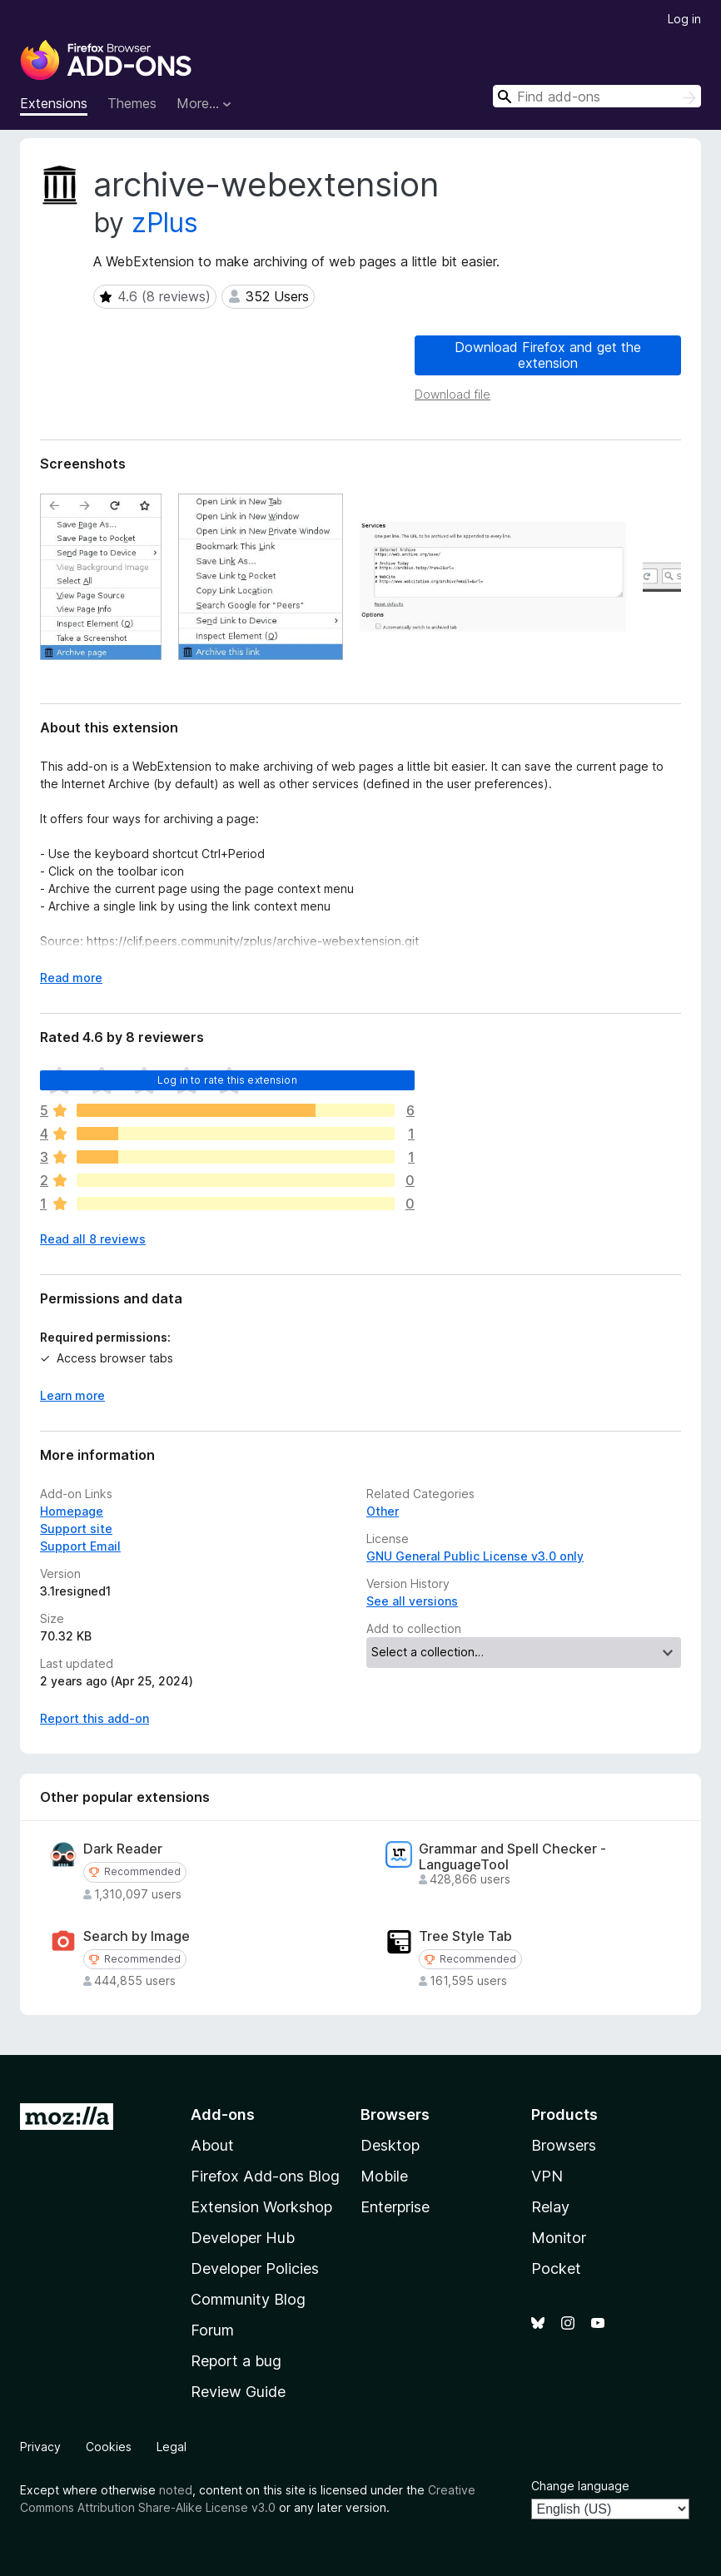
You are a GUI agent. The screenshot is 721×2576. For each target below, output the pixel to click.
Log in (684, 19)
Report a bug (236, 2361)
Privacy (40, 2447)
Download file (452, 394)
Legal (171, 2447)
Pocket (556, 2268)
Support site (76, 1528)
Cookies (109, 2447)
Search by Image (136, 1936)
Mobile (384, 2176)
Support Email (80, 1546)
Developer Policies (255, 2268)
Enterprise (395, 2207)
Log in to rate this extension (227, 1080)
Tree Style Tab (465, 1936)
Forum (212, 2330)
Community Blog (248, 2299)
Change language (580, 2486)
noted (175, 2490)
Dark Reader (122, 1849)
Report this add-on (94, 1718)
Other (382, 1511)
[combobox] (597, 96)
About (212, 2145)
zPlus (165, 222)
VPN (547, 2176)
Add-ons (223, 2114)
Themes (132, 103)
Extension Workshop (261, 2207)
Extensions (53, 103)
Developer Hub (243, 2237)
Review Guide (238, 2391)
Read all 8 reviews (93, 1239)
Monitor (558, 2237)
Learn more (72, 1395)
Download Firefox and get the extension (548, 355)
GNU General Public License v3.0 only (475, 1556)
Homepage (71, 1511)
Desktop (390, 2145)
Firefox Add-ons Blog (265, 2176)
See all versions (412, 1601)
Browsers (563, 2145)
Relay (550, 2207)
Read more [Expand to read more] (71, 977)
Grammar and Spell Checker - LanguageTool (512, 1857)
